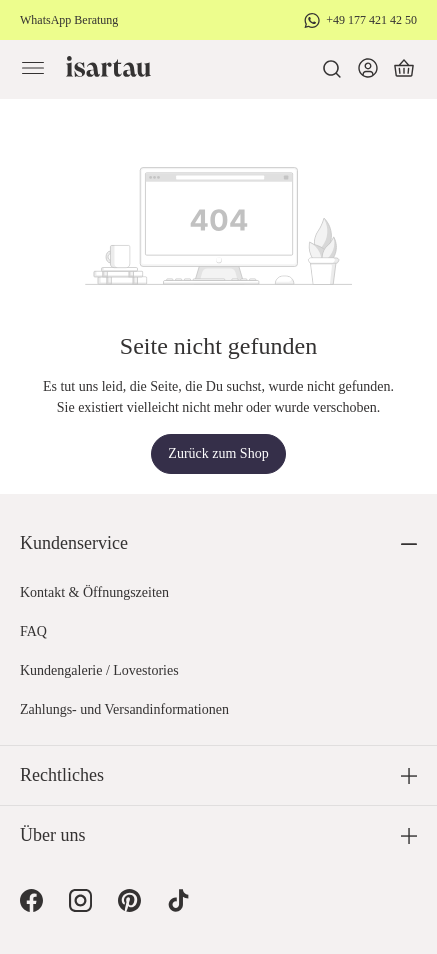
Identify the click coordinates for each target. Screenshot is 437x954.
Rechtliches (62, 775)
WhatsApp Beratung (69, 20)
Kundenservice (74, 543)
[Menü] (33, 69)
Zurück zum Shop (218, 453)
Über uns (53, 835)
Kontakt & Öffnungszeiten (94, 592)
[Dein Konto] (368, 69)
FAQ (33, 631)
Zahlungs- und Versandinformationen (124, 709)
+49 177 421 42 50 (371, 20)
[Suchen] (332, 69)
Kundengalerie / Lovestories (99, 670)
